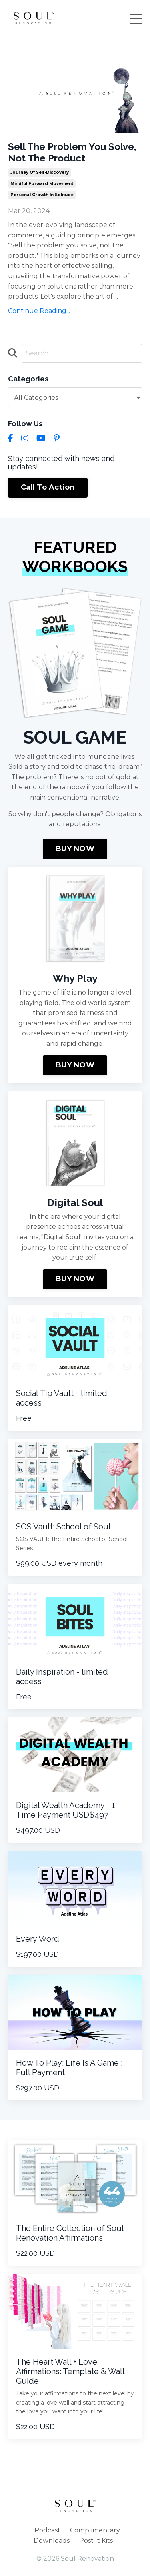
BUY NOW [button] (75, 848)
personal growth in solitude (42, 194)
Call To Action (48, 487)
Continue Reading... (39, 311)
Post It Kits (96, 2540)
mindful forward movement (41, 183)
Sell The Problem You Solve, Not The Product (72, 152)
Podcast (47, 2530)
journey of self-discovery (39, 172)
